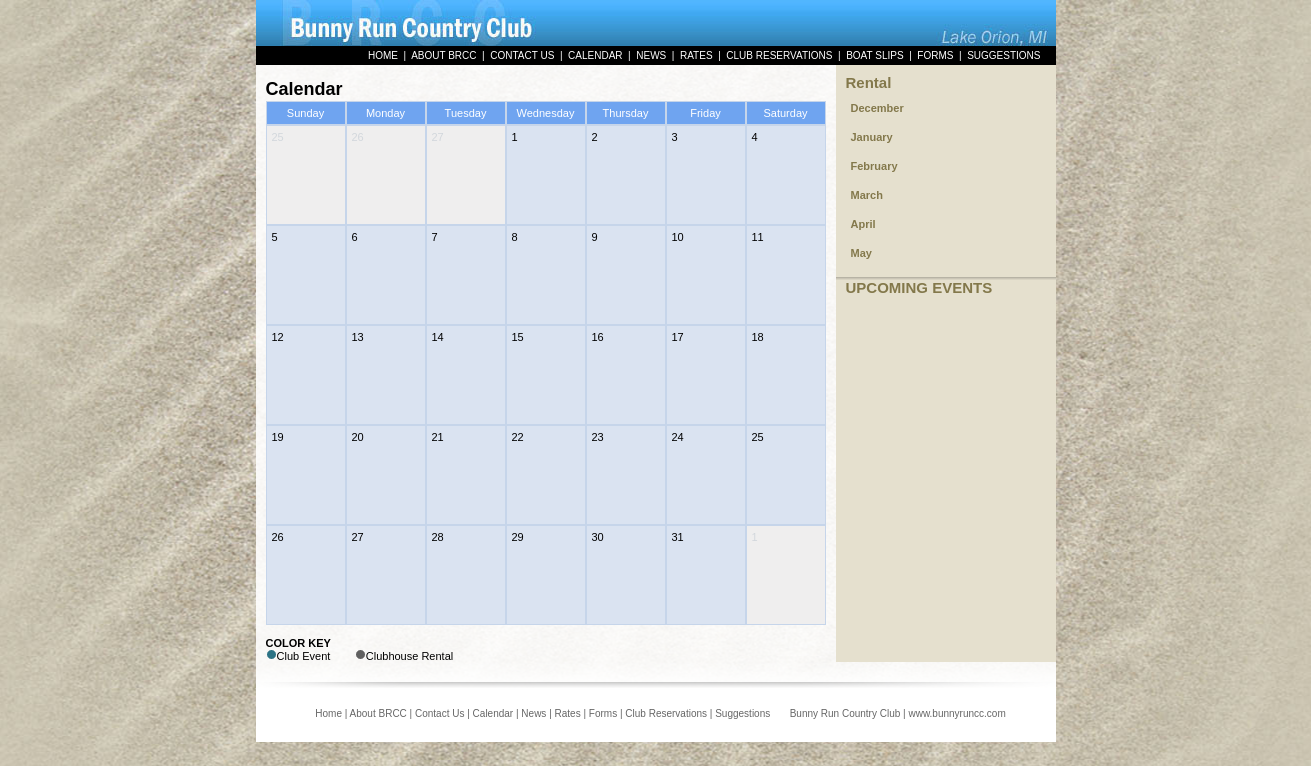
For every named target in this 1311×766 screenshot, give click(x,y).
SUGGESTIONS (1003, 55)
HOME (383, 55)
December (877, 108)
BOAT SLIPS (874, 55)
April (863, 224)
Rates (568, 713)
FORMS (935, 55)
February (874, 166)
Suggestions (742, 713)
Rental (869, 82)
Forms (603, 713)
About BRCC (378, 713)
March (867, 195)
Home (328, 713)
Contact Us (439, 713)
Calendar (493, 713)
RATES (696, 55)
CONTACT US (522, 55)
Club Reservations (666, 713)
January (872, 137)
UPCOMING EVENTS (919, 287)
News (533, 713)
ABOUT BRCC (443, 55)
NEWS (651, 55)
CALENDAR (595, 55)
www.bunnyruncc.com (956, 713)
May (861, 253)
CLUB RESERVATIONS (779, 55)
